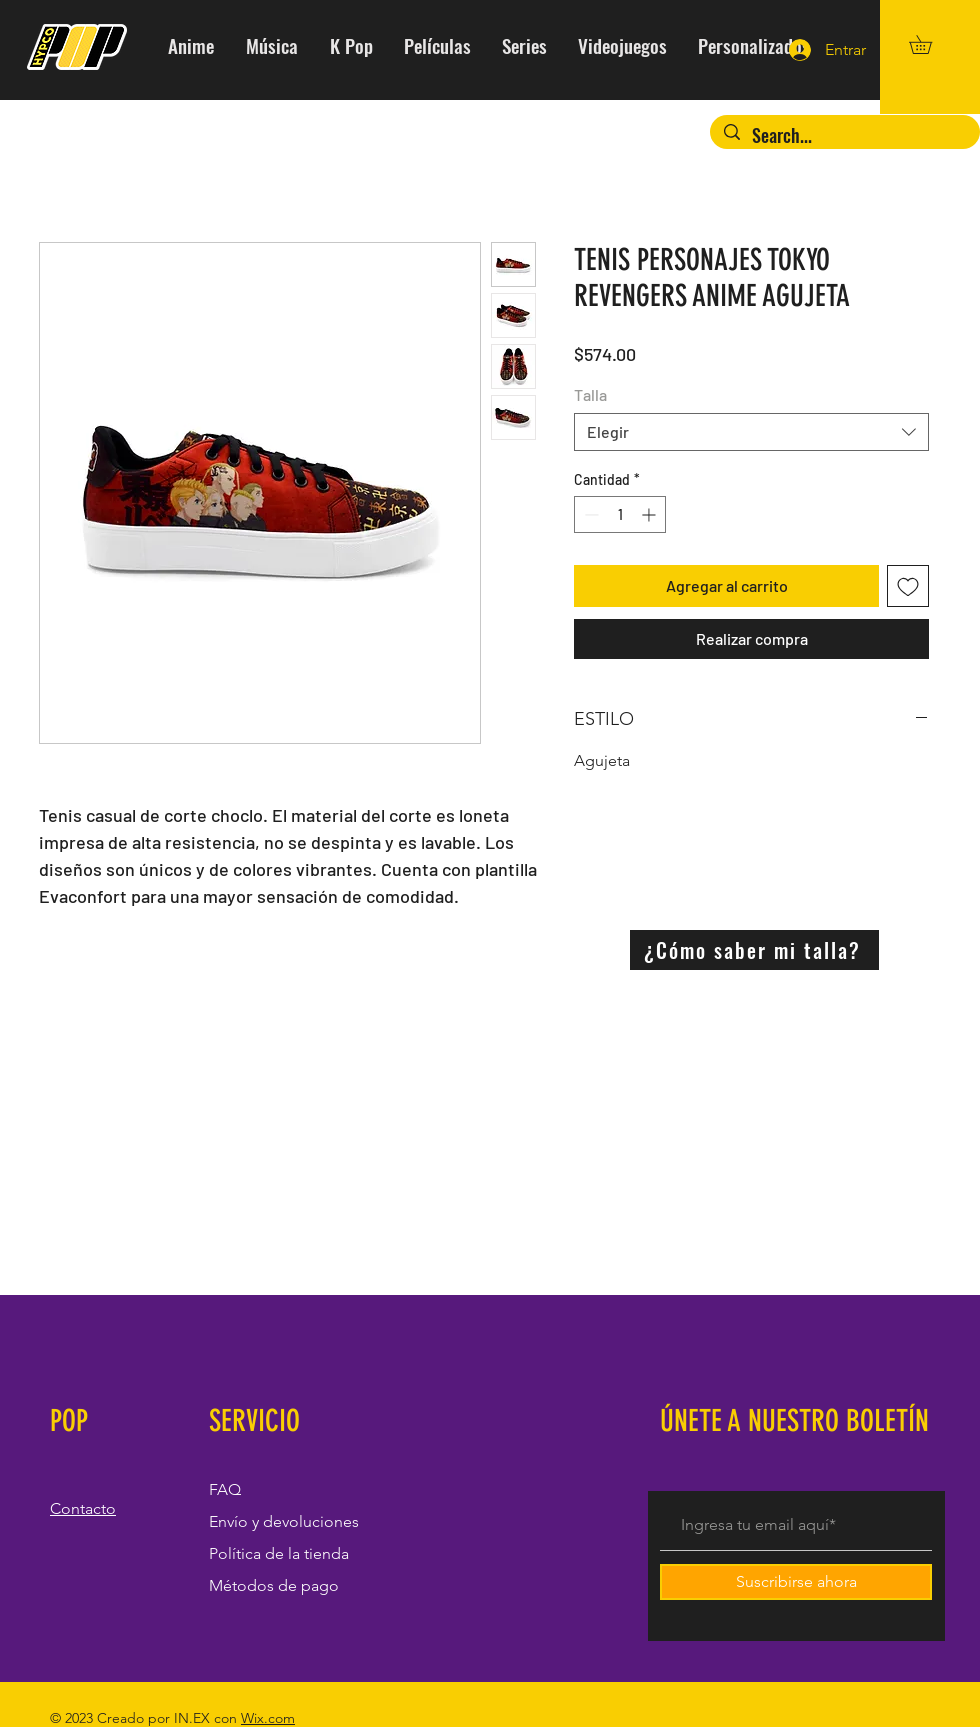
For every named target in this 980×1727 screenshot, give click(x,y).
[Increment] (650, 514)
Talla (590, 394)
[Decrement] (589, 514)
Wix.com (268, 1718)
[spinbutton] (620, 514)
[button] (929, 44)
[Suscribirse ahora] (796, 1582)
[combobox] (751, 432)
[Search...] (845, 135)
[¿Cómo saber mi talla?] (754, 950)
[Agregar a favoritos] (908, 586)
